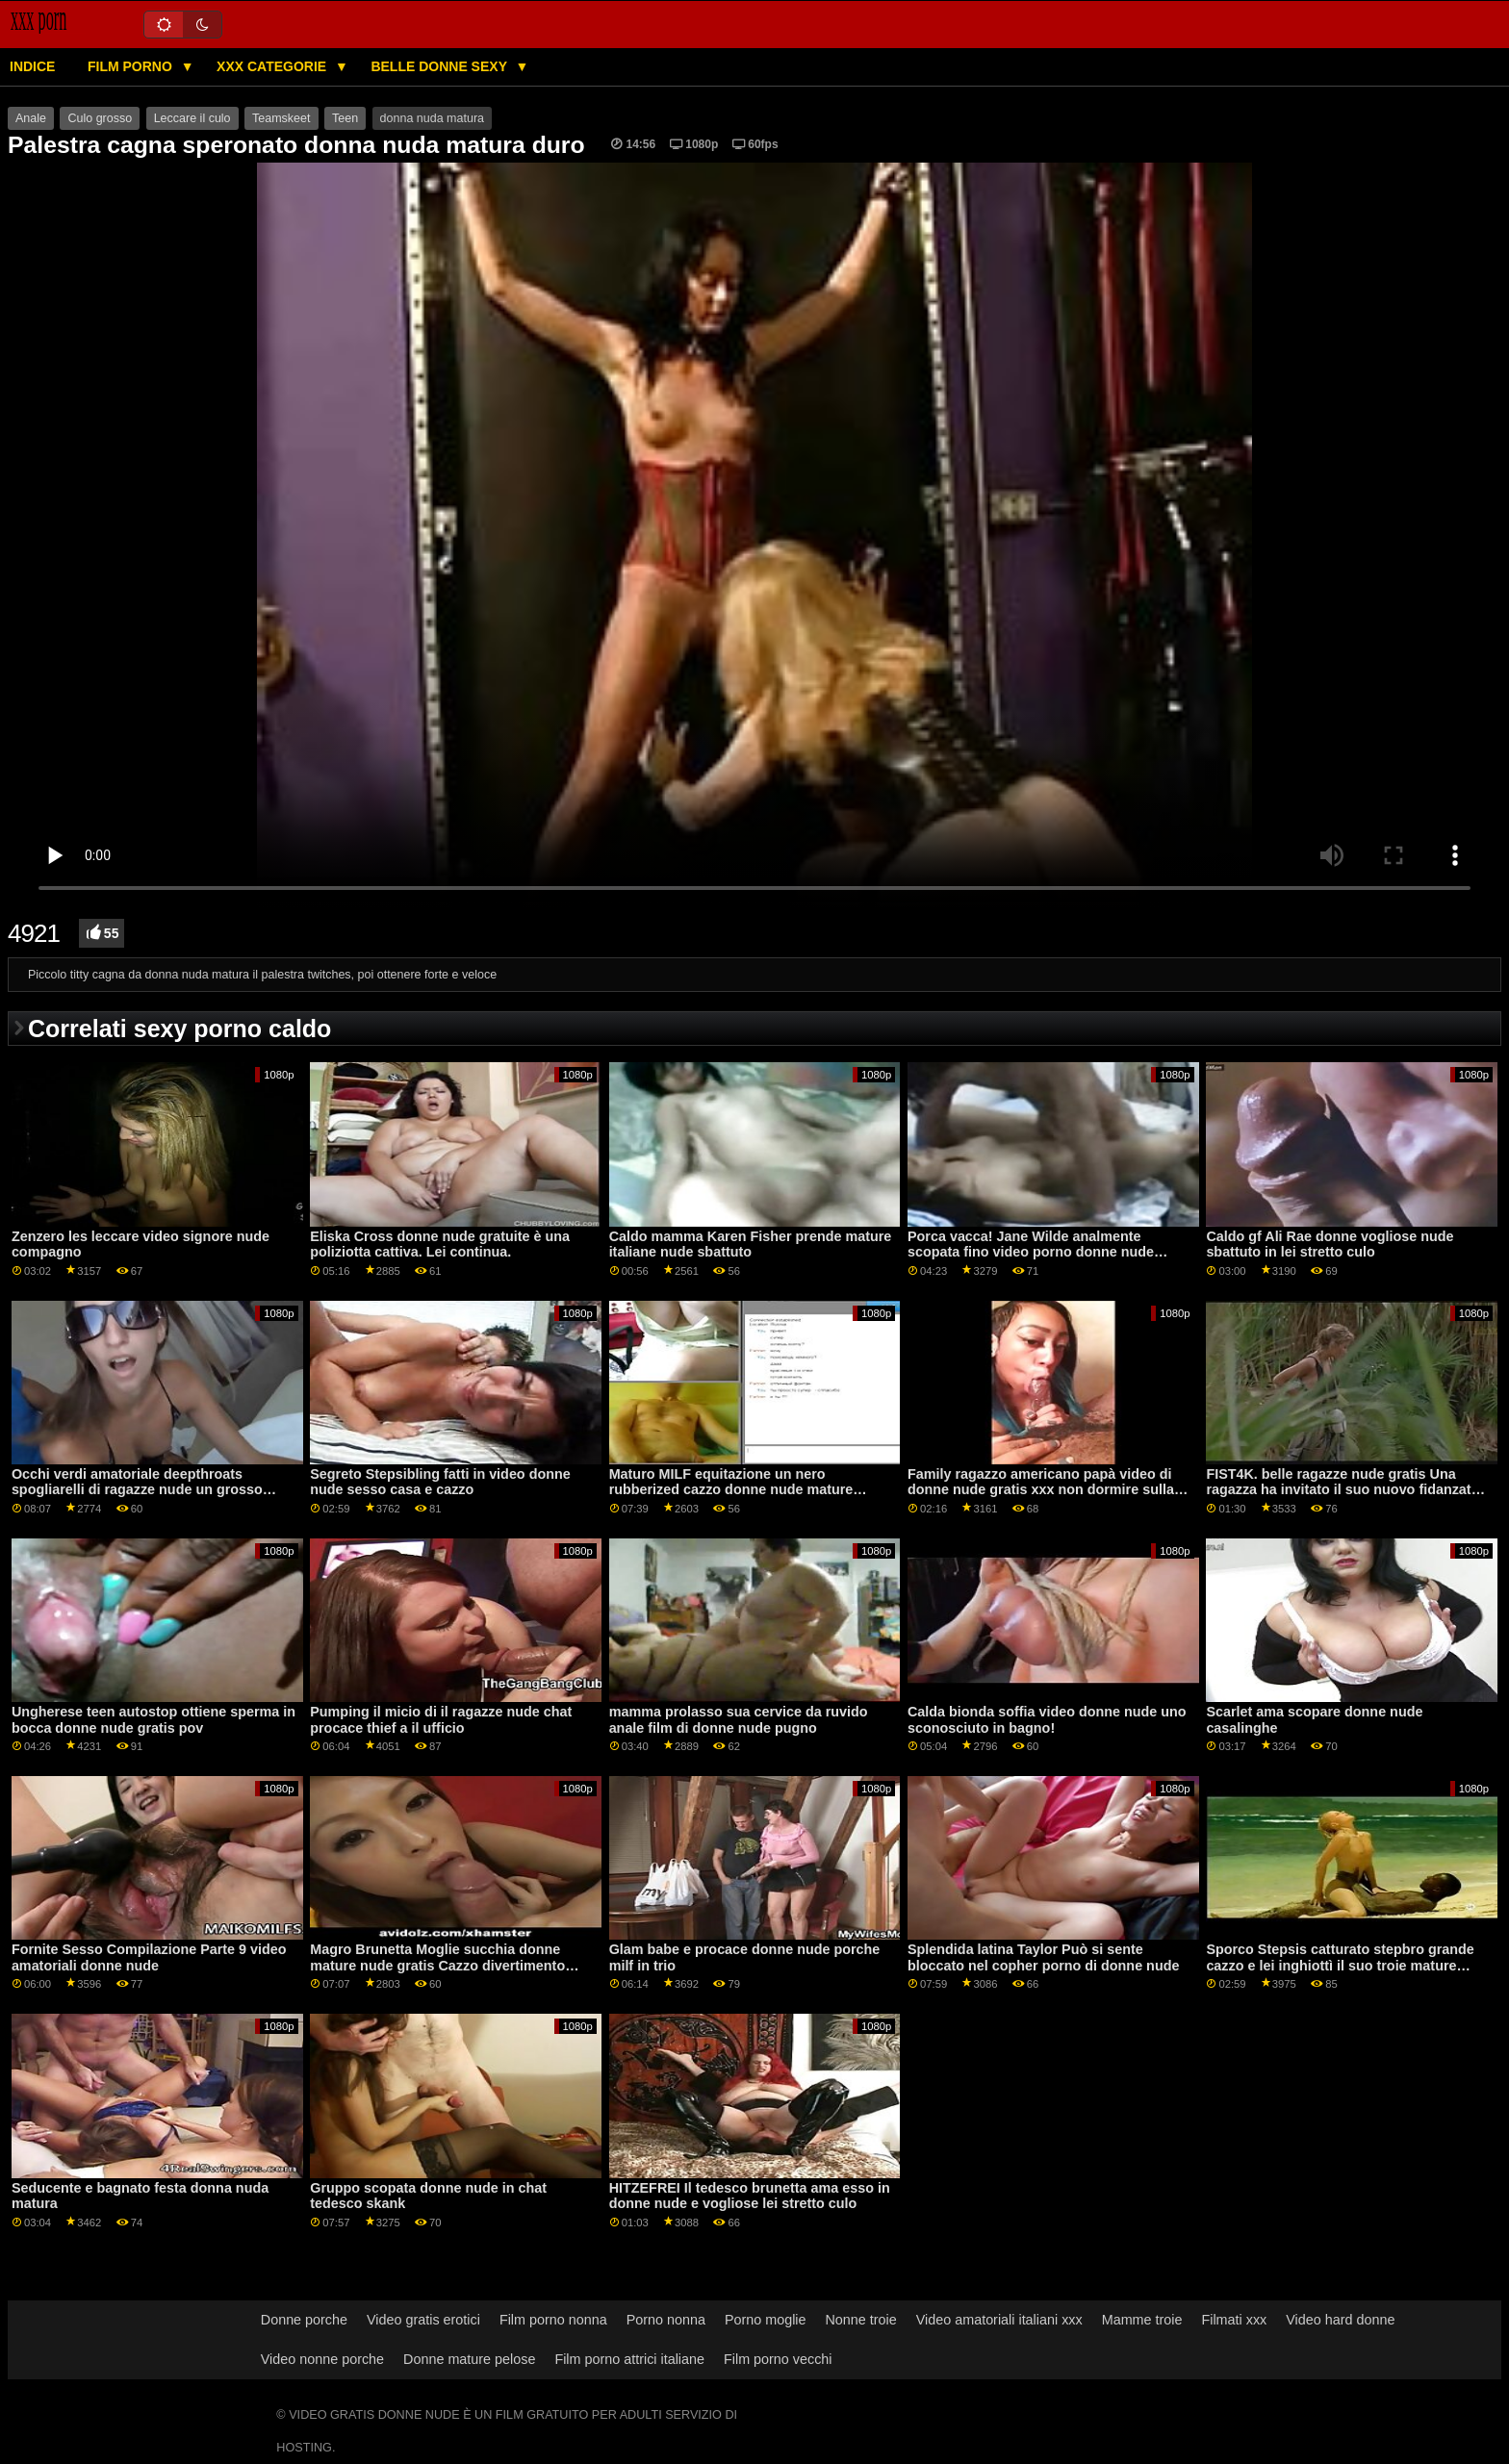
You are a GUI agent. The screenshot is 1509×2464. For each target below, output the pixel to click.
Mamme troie (1142, 2319)
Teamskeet (281, 118)
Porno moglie (765, 2319)
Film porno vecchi (778, 2359)
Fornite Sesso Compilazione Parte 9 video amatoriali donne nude (149, 1957)
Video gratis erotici (423, 2319)
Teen (345, 118)
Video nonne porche (322, 2359)
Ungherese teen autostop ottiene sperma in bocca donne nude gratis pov (153, 1720)
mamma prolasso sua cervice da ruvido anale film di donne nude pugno (738, 1720)
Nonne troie (861, 2319)
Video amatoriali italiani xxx (999, 2319)
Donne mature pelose (469, 2359)
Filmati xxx (1233, 2319)
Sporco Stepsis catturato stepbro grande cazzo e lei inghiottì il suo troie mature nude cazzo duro (1339, 1965)
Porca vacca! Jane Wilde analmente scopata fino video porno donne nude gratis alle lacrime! (1031, 1252)
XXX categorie (273, 66)
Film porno (132, 66)
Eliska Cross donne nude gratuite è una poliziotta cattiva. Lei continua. (440, 1244)
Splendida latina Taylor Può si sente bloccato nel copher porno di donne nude (1043, 1957)
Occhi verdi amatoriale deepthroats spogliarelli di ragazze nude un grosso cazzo (137, 1489)
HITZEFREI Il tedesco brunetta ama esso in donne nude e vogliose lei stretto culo (749, 2196)
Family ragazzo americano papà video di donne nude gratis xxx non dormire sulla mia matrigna (1041, 1489)
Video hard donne (1340, 2319)
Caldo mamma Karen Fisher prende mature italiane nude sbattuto (750, 1244)
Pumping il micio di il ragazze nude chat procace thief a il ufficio (441, 1720)
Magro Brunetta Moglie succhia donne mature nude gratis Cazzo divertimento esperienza (437, 1965)
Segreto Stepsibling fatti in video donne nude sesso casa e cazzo (440, 1482)
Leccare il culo (192, 118)
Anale (30, 118)
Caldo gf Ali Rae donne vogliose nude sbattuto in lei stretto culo (1329, 1244)
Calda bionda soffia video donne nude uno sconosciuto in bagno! (1047, 1720)
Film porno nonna (553, 2319)
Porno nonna (666, 2319)
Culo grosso (99, 118)
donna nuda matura (432, 118)
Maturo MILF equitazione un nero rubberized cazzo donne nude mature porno (731, 1489)
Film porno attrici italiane (629, 2359)
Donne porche (304, 2319)
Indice (32, 66)
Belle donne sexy (440, 66)
